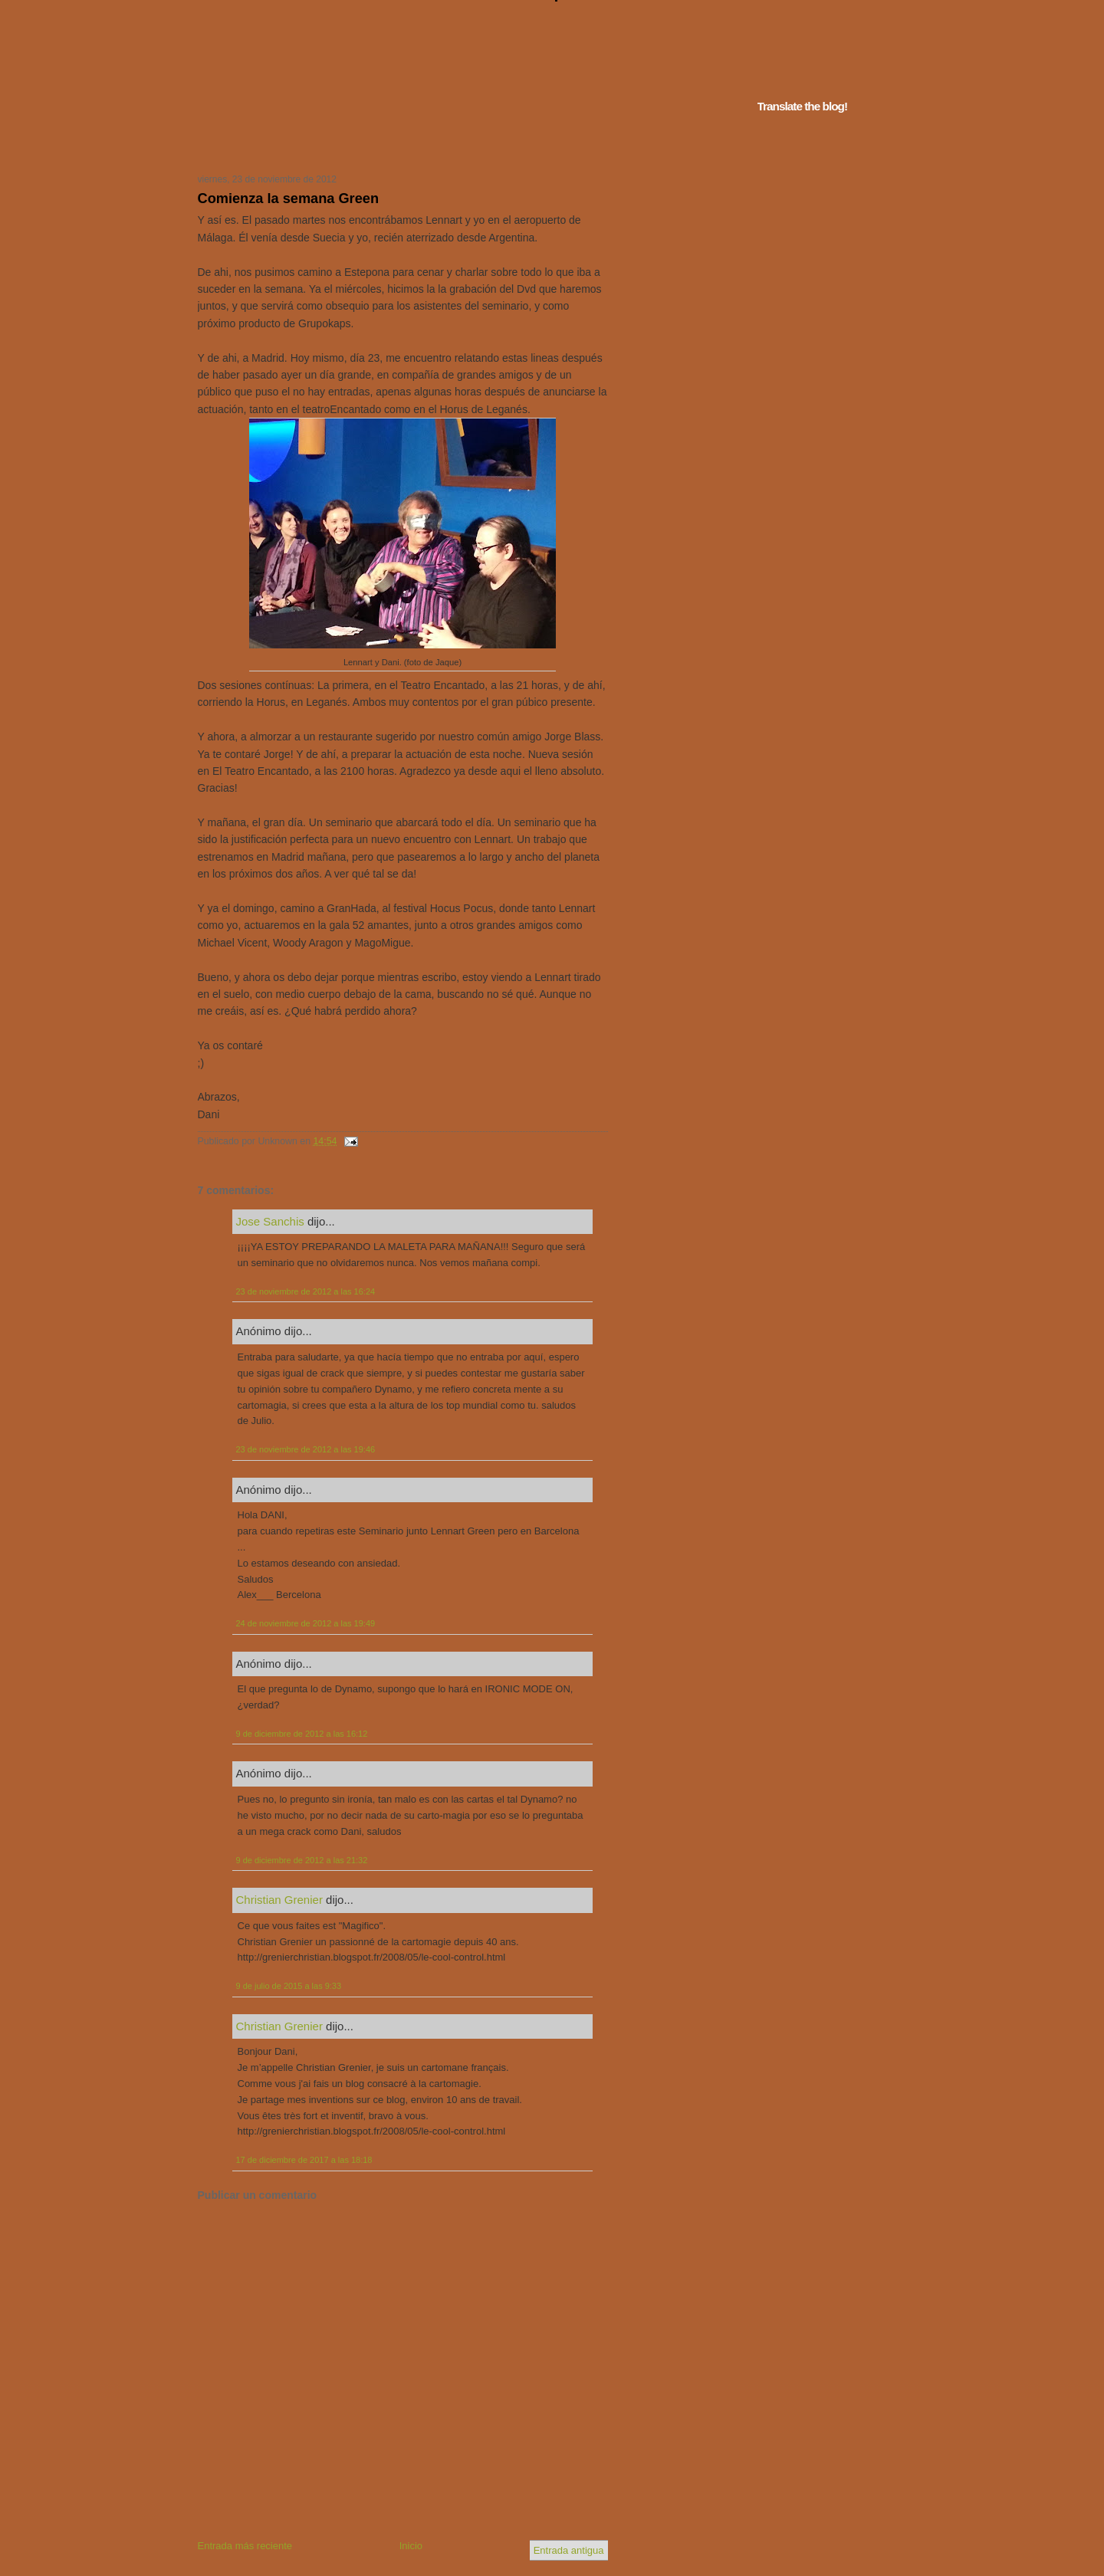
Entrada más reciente (245, 2545)
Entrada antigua (569, 2550)
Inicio (410, 2545)
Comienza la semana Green (289, 198)
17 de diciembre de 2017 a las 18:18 (304, 2159)
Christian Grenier (279, 1899)
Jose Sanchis (270, 1221)
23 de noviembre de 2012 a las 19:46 (306, 1449)
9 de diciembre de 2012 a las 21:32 (302, 1860)
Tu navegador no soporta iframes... (398, 144)
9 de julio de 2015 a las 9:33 (289, 1985)
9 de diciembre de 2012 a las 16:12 (302, 1733)
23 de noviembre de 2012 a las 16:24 (306, 1291)
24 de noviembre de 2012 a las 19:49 (306, 1623)
